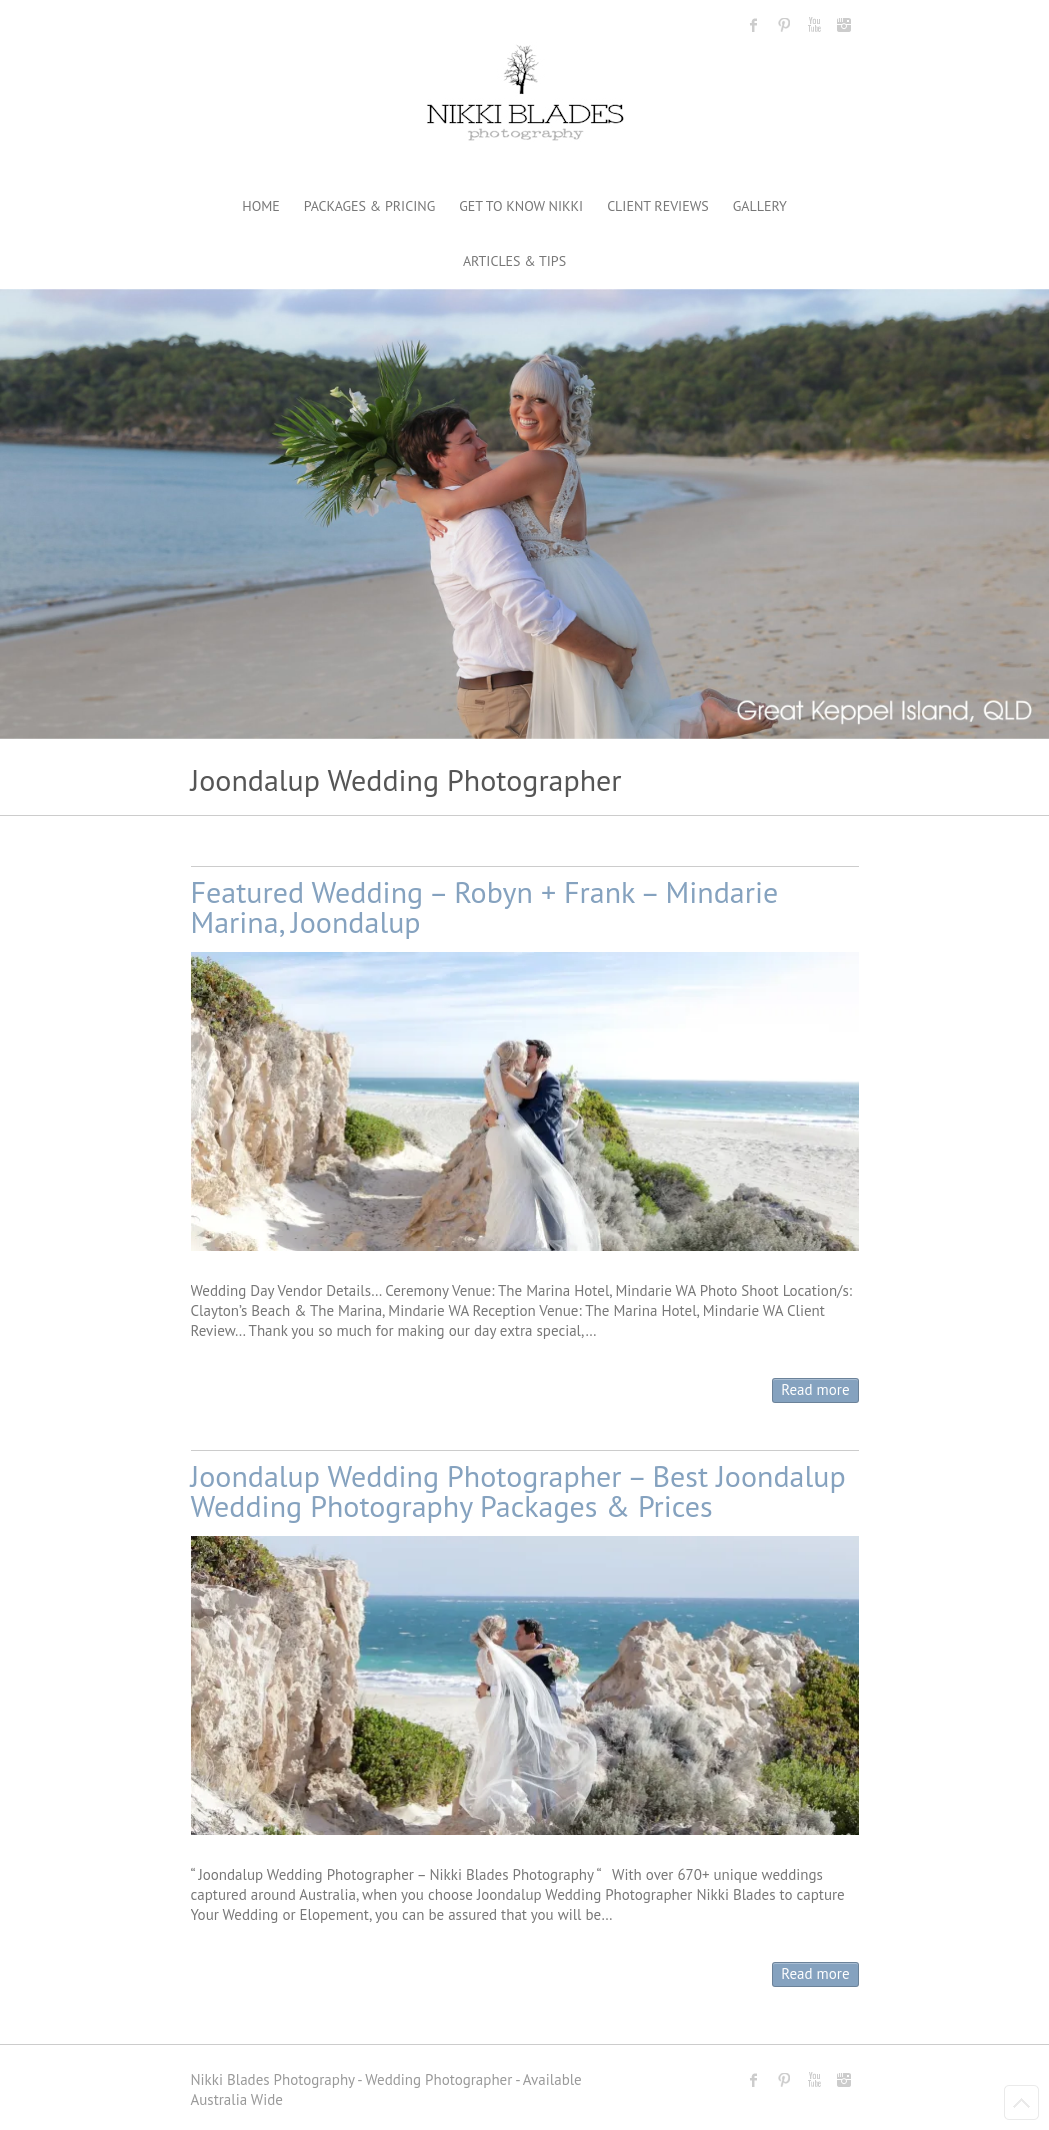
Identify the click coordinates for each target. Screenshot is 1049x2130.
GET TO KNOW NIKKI (521, 206)
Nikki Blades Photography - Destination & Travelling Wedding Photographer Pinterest (784, 25)
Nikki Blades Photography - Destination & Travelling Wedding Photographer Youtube (814, 25)
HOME (261, 206)
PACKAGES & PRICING (369, 206)
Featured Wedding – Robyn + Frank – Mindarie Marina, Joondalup (485, 906)
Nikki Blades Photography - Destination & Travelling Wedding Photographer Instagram (844, 25)
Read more (815, 1389)
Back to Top (1021, 2102)
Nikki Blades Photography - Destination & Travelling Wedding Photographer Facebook (754, 25)
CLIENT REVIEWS (658, 206)
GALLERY (760, 206)
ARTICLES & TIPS (514, 261)
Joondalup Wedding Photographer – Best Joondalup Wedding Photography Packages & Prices (518, 1490)
